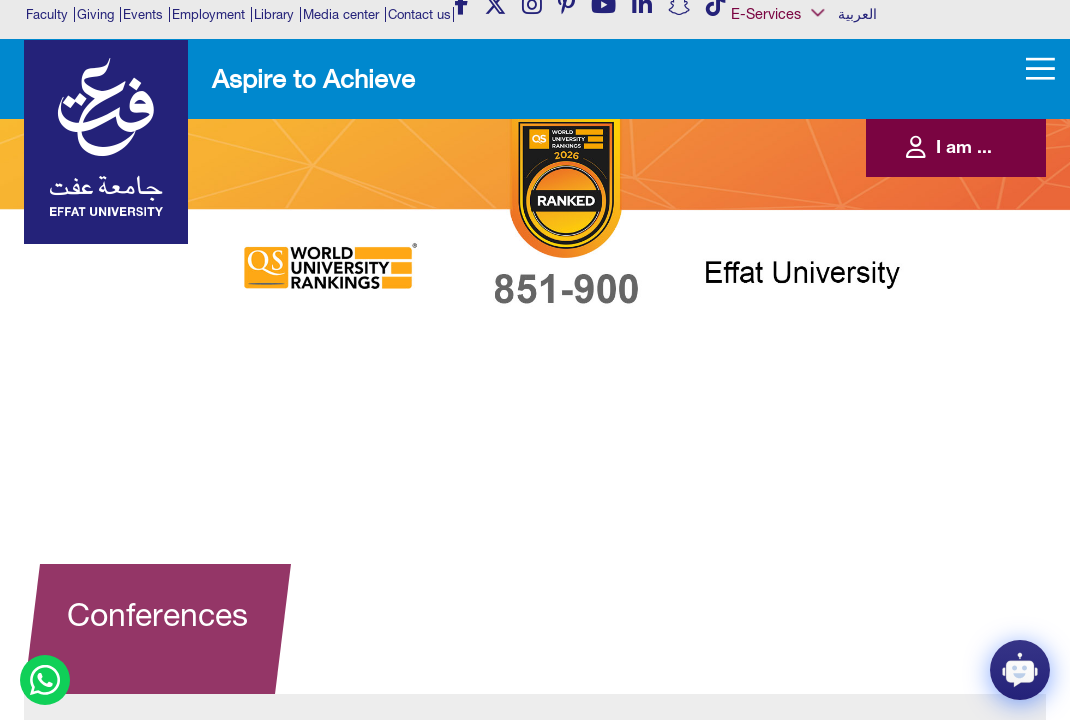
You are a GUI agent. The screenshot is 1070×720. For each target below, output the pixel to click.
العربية (857, 14)
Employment (208, 14)
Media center (341, 14)
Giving (95, 14)
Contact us (419, 14)
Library (274, 14)
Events (143, 14)
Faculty (47, 14)
